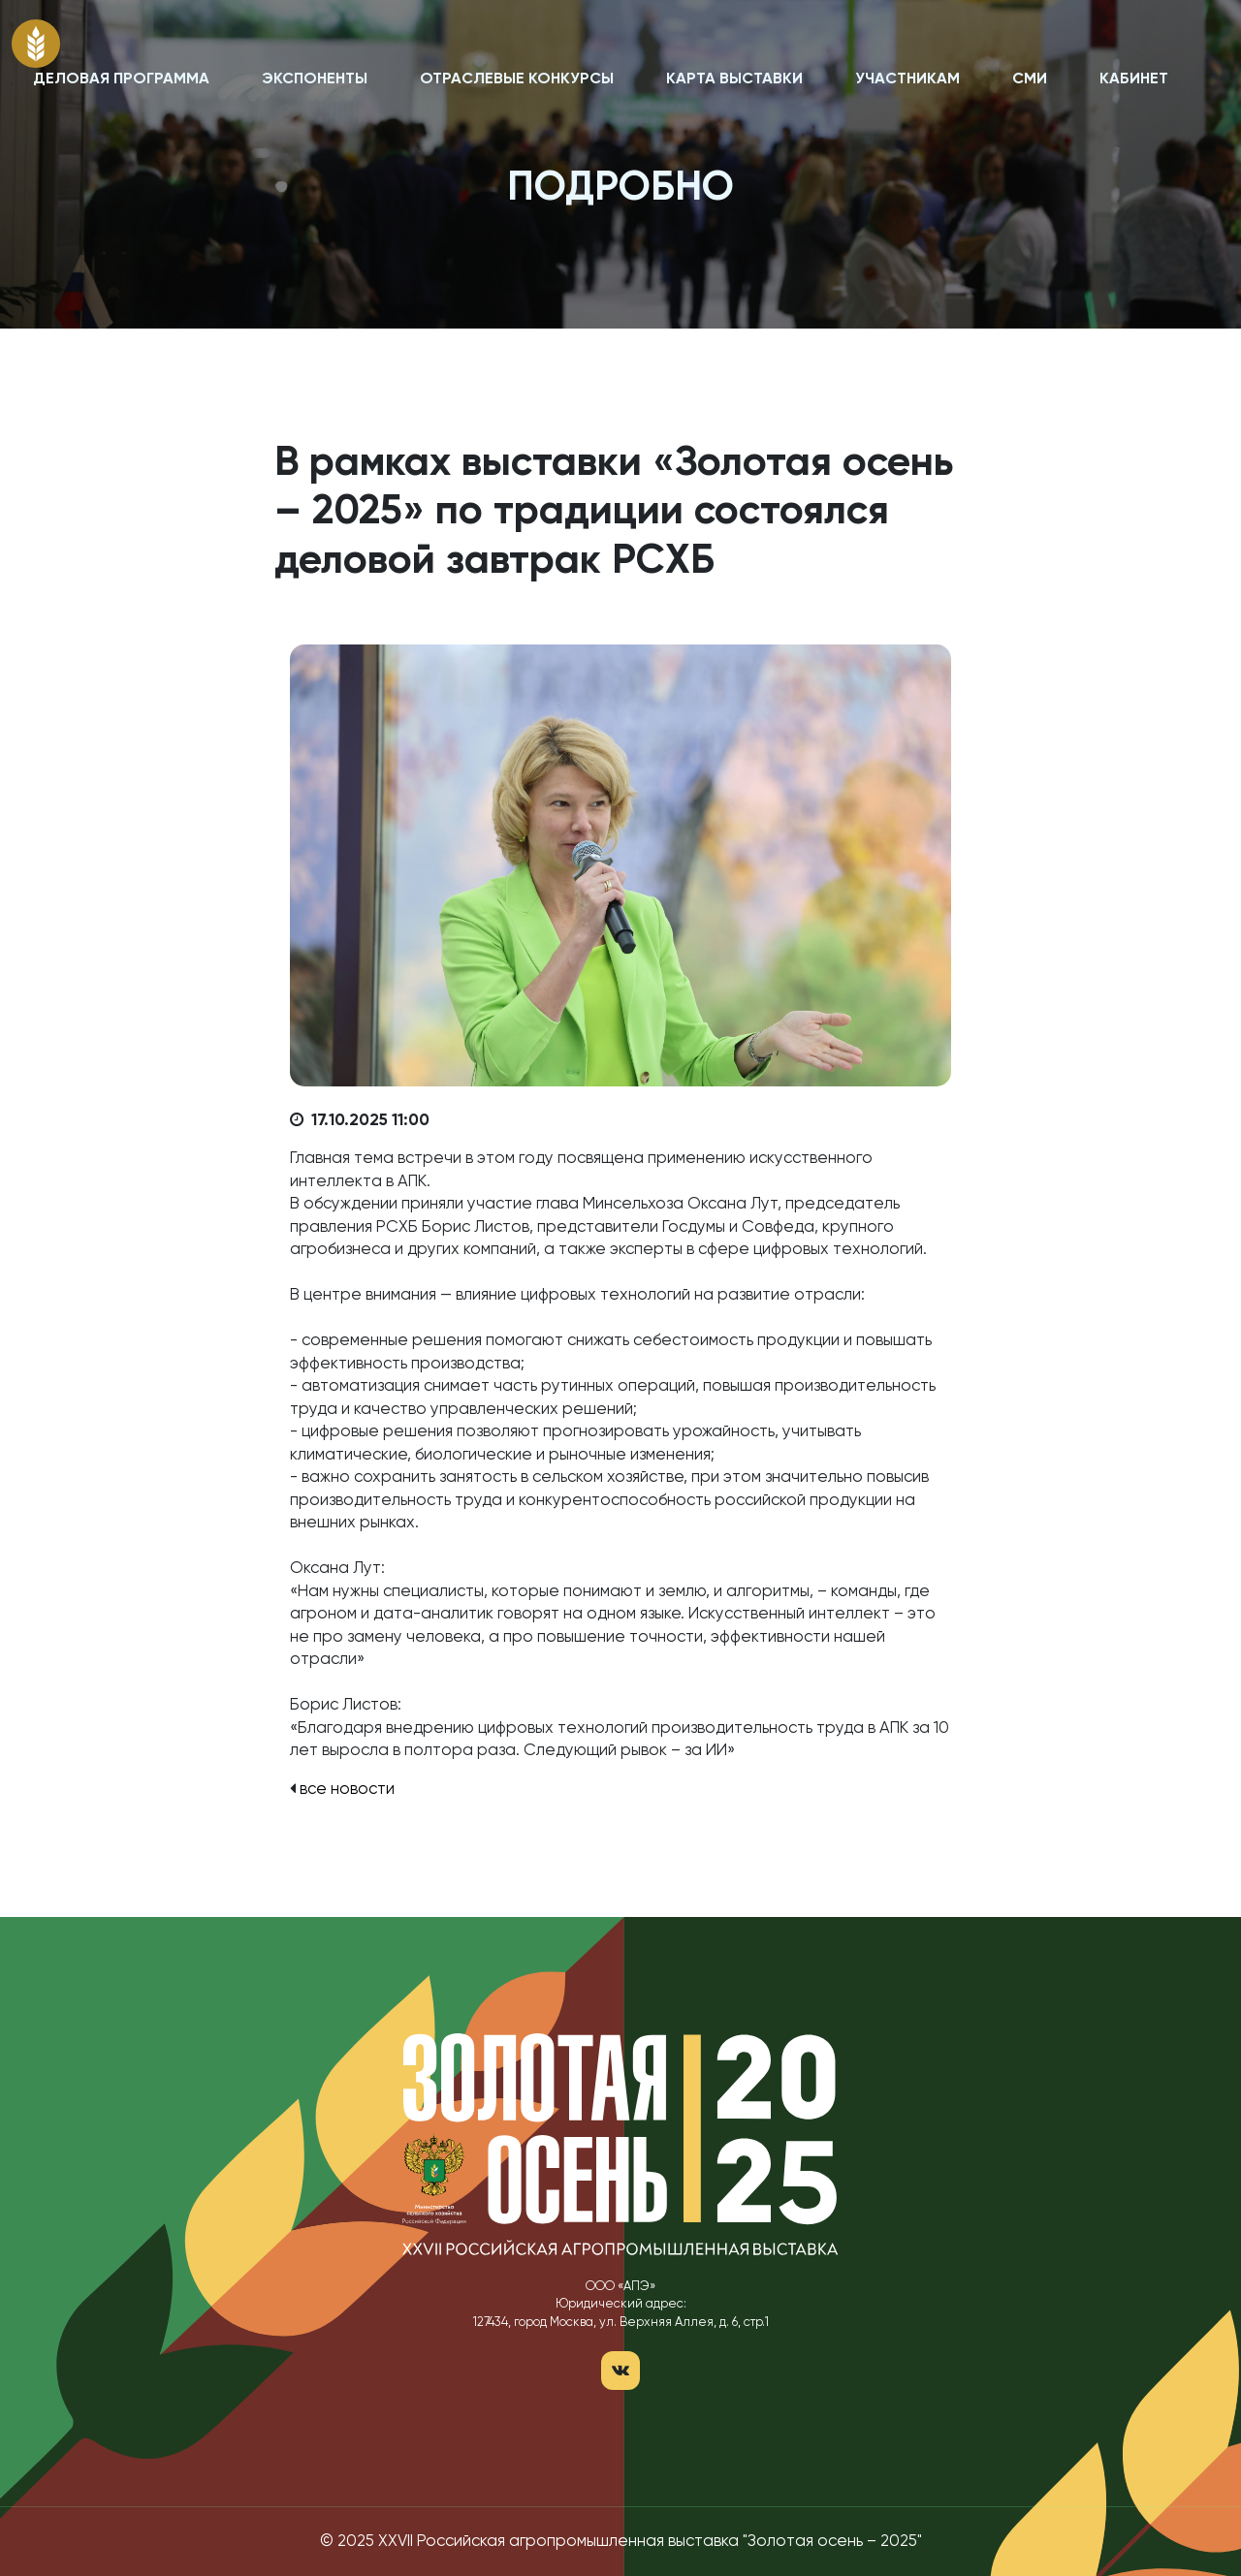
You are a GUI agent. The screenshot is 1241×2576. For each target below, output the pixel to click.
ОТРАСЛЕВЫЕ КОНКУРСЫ (517, 79)
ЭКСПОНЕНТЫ (314, 79)
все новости (347, 1789)
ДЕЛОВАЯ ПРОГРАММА (121, 79)
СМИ (1029, 79)
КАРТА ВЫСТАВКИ (734, 79)
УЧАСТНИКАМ (907, 79)
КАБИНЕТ (1133, 79)
